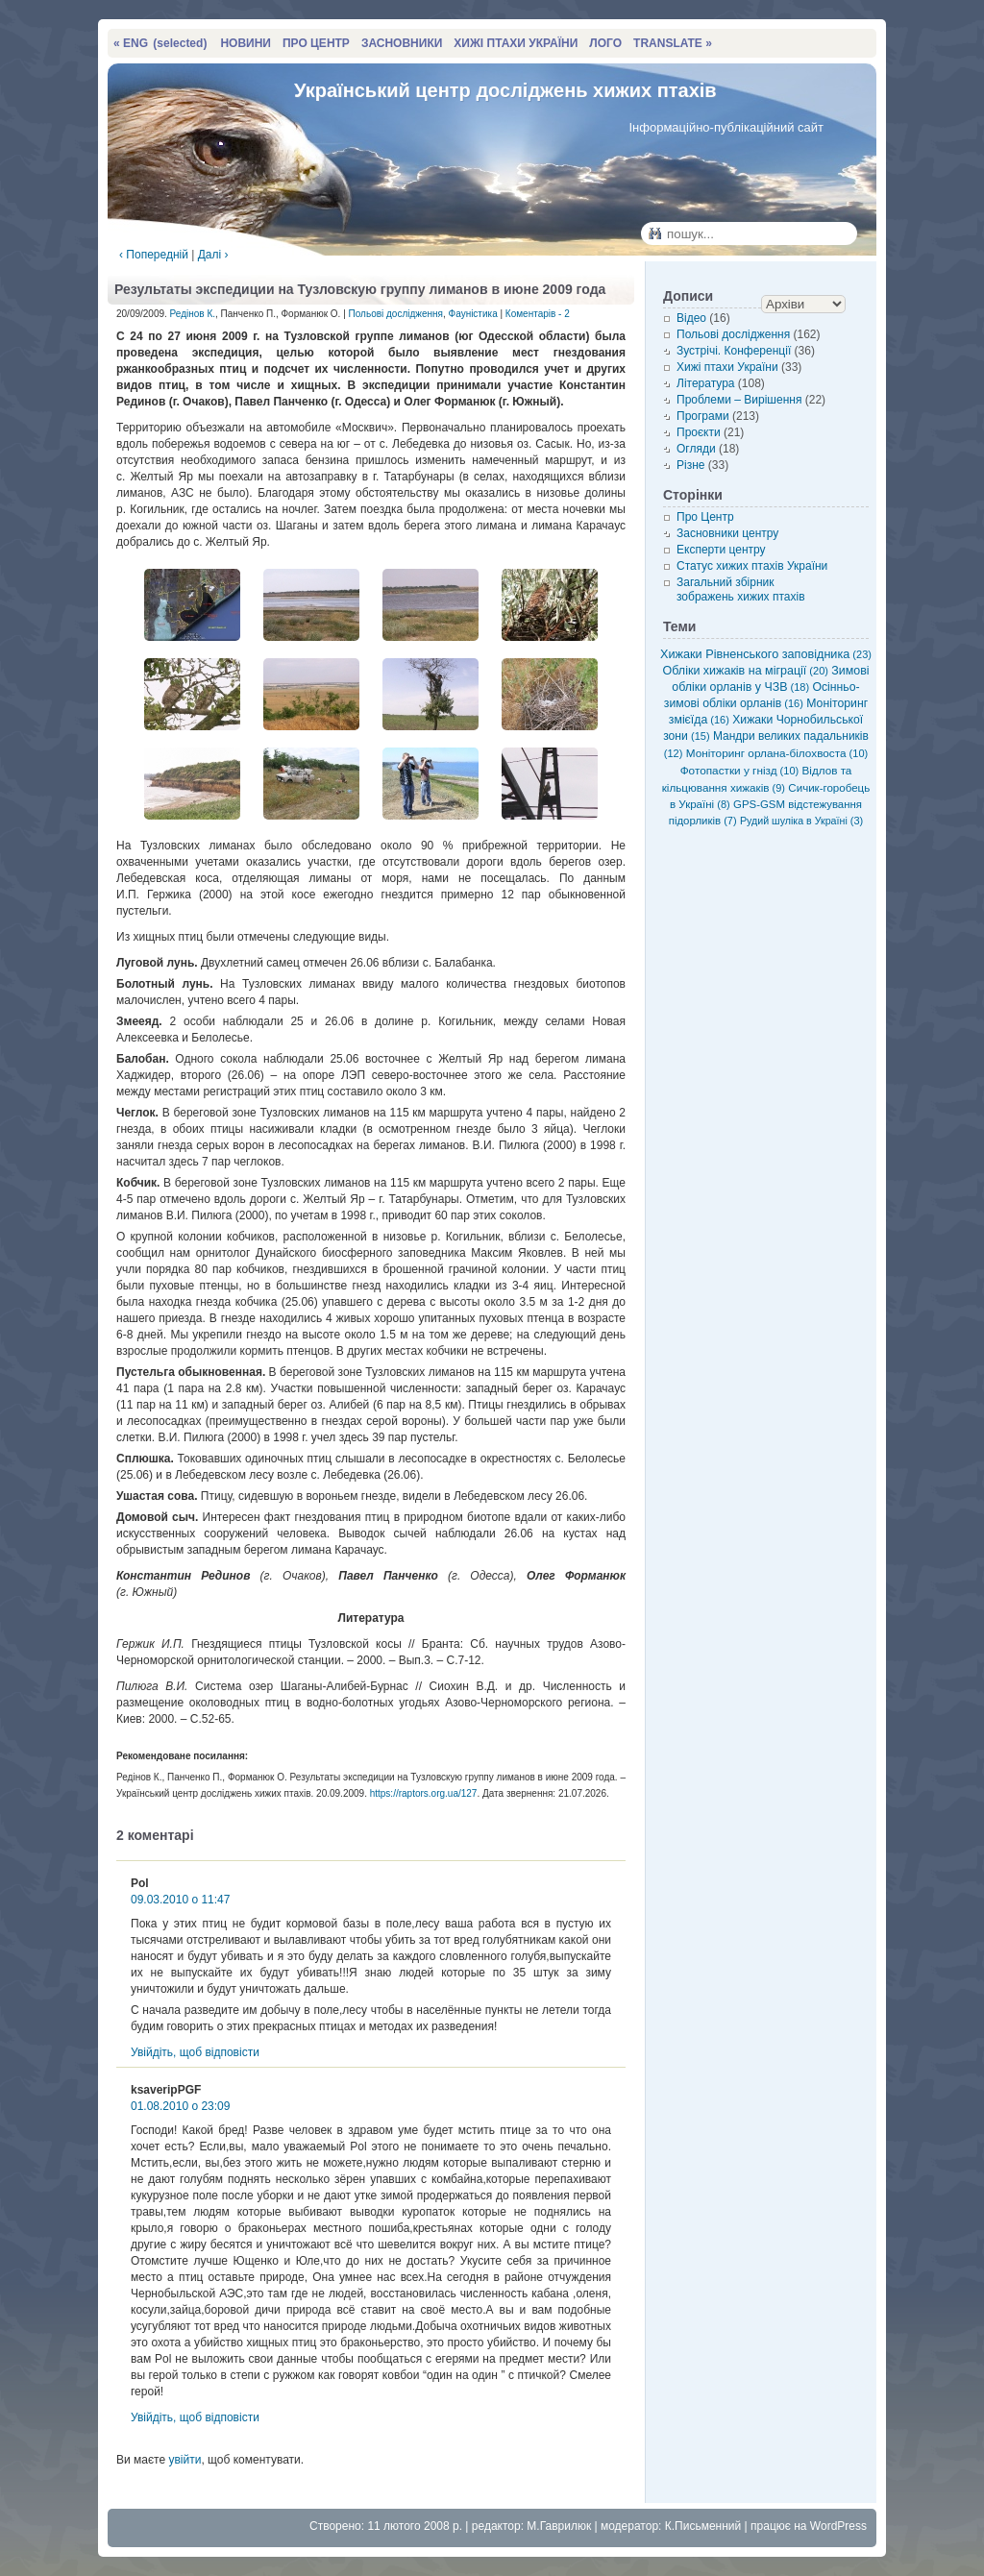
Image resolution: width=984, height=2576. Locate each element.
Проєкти (698, 432)
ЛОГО (605, 43)
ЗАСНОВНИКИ (401, 43)
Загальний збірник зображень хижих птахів (740, 589)
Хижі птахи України (727, 367)
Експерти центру (721, 549)
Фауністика (473, 313)
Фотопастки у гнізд (740, 770)
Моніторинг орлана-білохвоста (777, 753)
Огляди (696, 448)
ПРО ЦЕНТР (316, 43)
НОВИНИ (245, 43)
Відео (691, 318)
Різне (690, 465)
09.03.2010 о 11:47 (180, 1899)
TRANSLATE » (672, 43)
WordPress (838, 2526)
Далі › (213, 254)
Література (705, 383)
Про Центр (705, 517)
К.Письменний (703, 2526)
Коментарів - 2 (537, 313)
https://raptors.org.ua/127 (424, 1793)
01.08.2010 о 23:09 (180, 2106)
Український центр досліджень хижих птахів (505, 90)
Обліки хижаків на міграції (745, 670)
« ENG (160, 43)
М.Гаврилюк (559, 2526)
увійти (184, 2459)
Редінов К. (192, 313)
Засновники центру (727, 533)
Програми (702, 416)
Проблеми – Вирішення (738, 399)
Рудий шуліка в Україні (801, 820)
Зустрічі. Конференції (733, 350)
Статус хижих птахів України (751, 566)
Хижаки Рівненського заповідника (766, 654)
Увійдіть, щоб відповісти (195, 2052)
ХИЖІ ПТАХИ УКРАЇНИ (516, 43)
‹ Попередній (153, 254)
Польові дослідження (396, 313)
